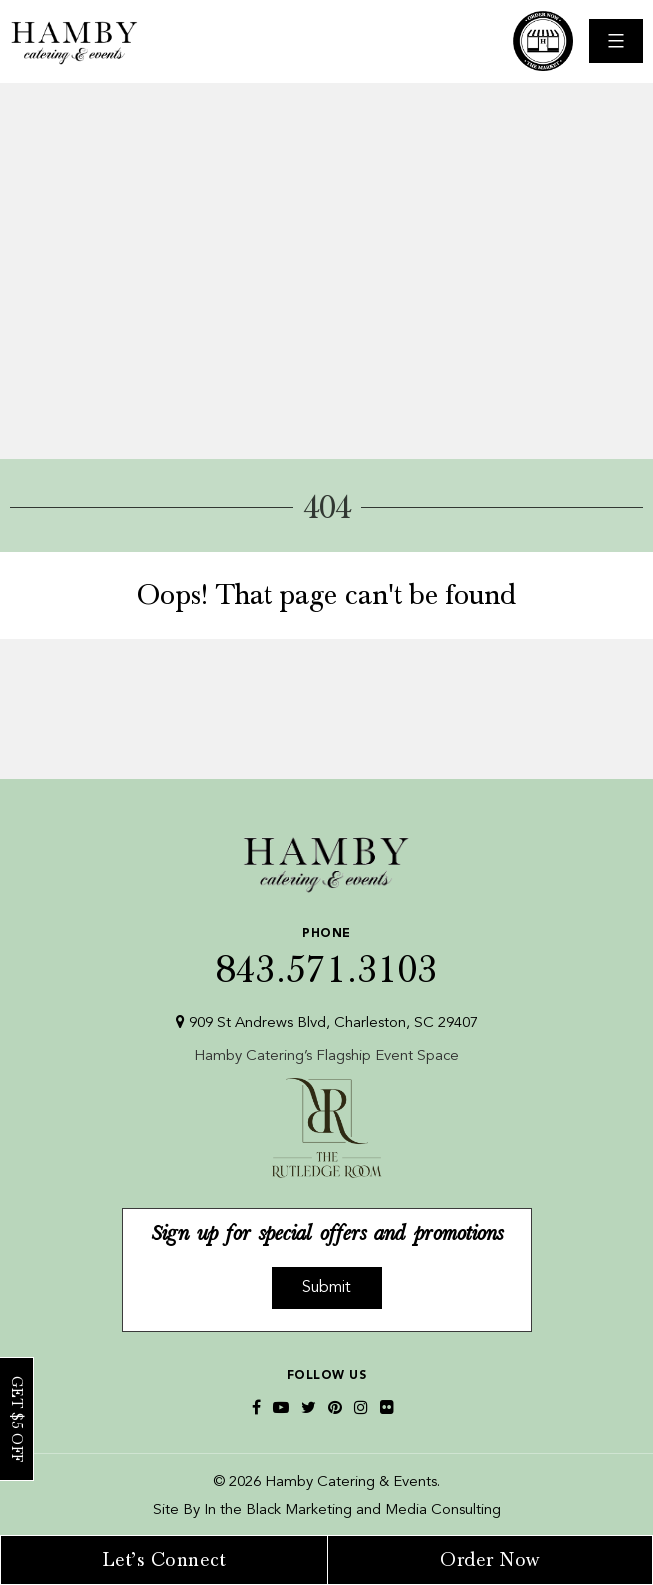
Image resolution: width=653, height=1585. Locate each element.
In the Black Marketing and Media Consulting (352, 1510)
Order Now (490, 1560)
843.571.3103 (326, 952)
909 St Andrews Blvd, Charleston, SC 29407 (327, 1022)
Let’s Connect (164, 1560)
